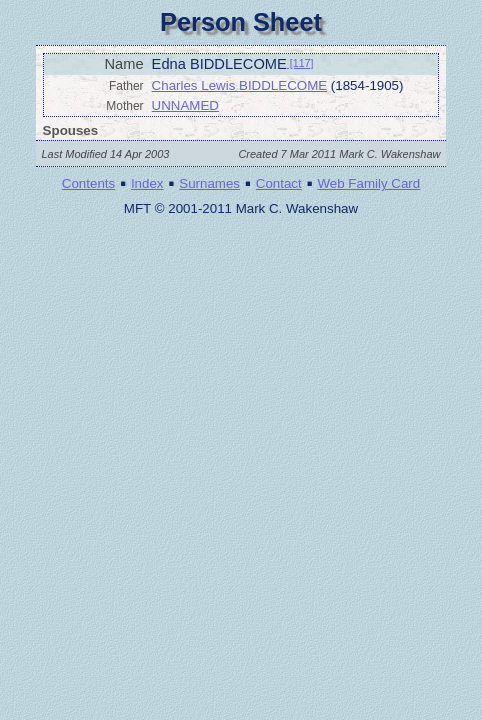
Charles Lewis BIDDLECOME (240, 85)
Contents (88, 183)
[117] (300, 63)
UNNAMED (185, 105)
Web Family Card (368, 183)
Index (147, 183)
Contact (279, 183)
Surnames (209, 183)
